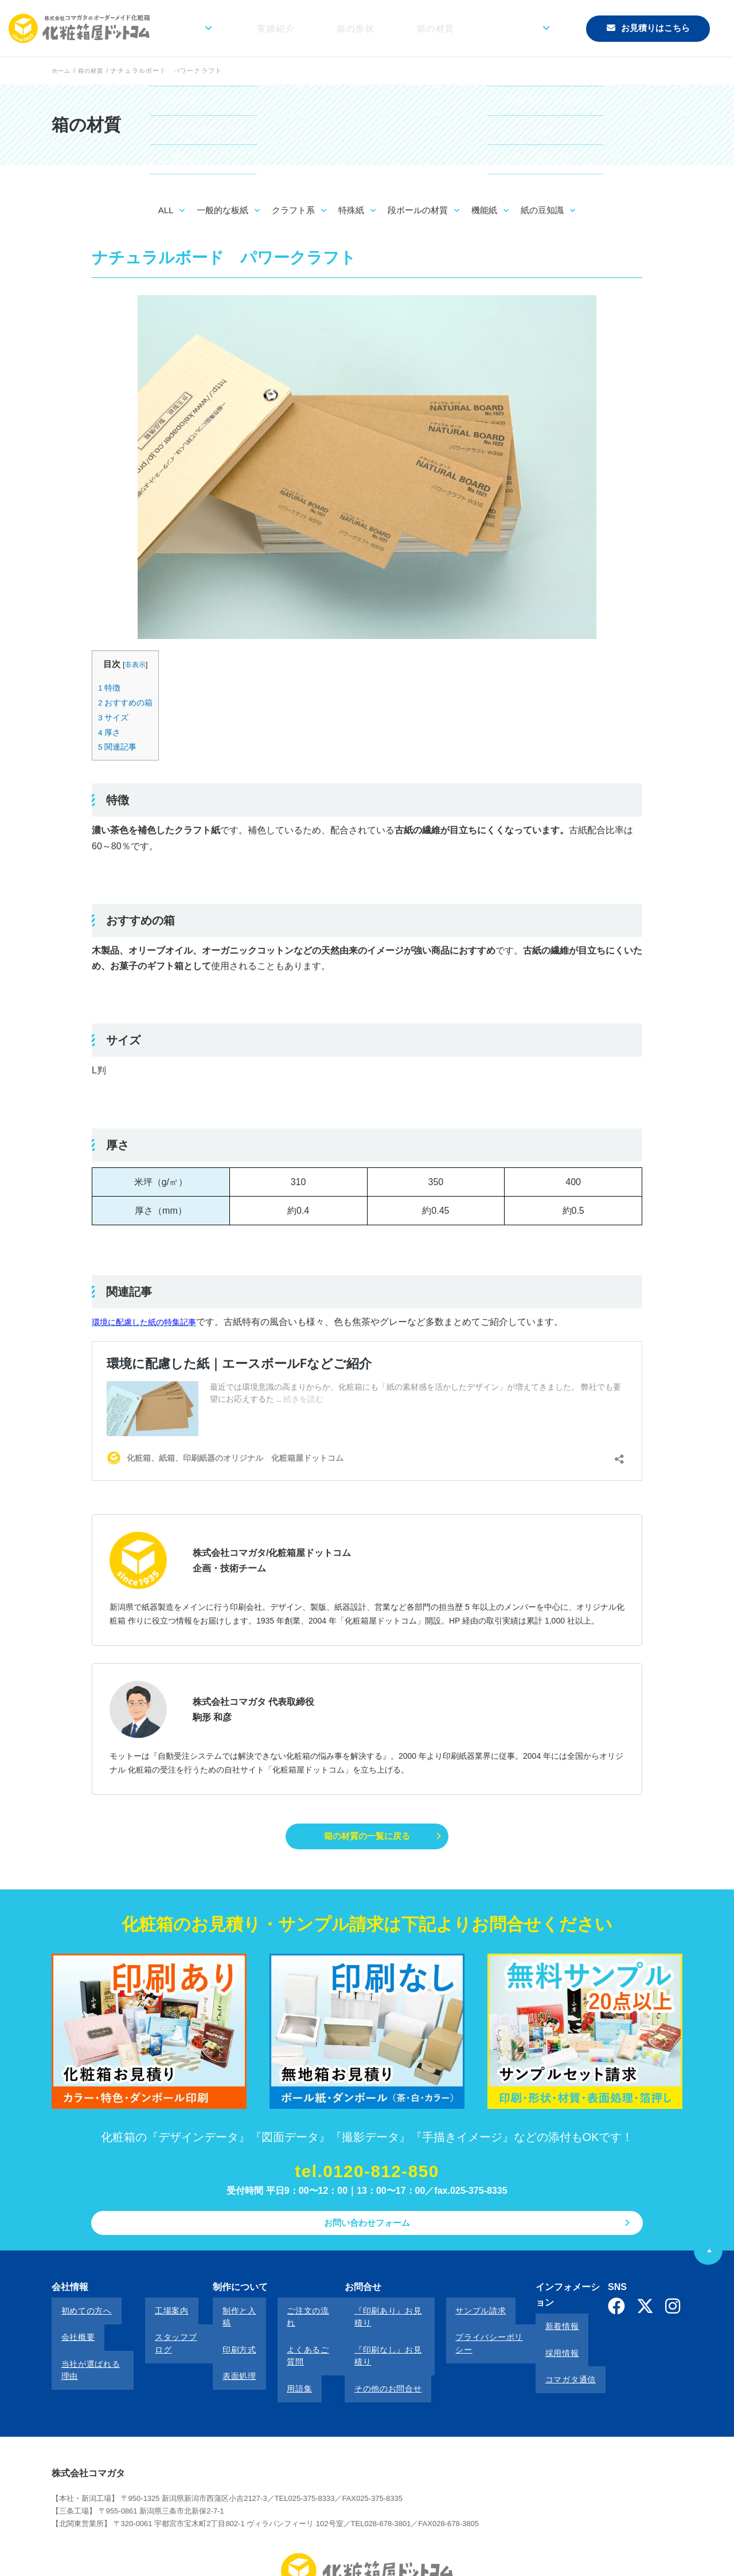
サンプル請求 (449, 2317)
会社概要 (68, 2333)
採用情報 (533, 2333)
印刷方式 (223, 2333)
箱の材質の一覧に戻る (367, 1837)
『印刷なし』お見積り (370, 2333)
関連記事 (119, 746)
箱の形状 (406, 28)
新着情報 (533, 2317)
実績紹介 (346, 28)
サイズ (114, 717)
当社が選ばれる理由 (89, 2348)
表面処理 (223, 2348)
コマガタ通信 (542, 2348)
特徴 (110, 687)
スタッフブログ (168, 2333)
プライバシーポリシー (466, 2333)
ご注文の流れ (285, 2317)
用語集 (273, 2348)
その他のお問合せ (362, 2348)
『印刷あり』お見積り (370, 2317)
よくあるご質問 (289, 2333)
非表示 (137, 664)
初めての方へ (77, 2317)
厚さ (110, 732)
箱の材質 (468, 28)
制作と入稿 (227, 2317)
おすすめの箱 (127, 702)
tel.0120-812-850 (367, 2177)
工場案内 (156, 2317)
